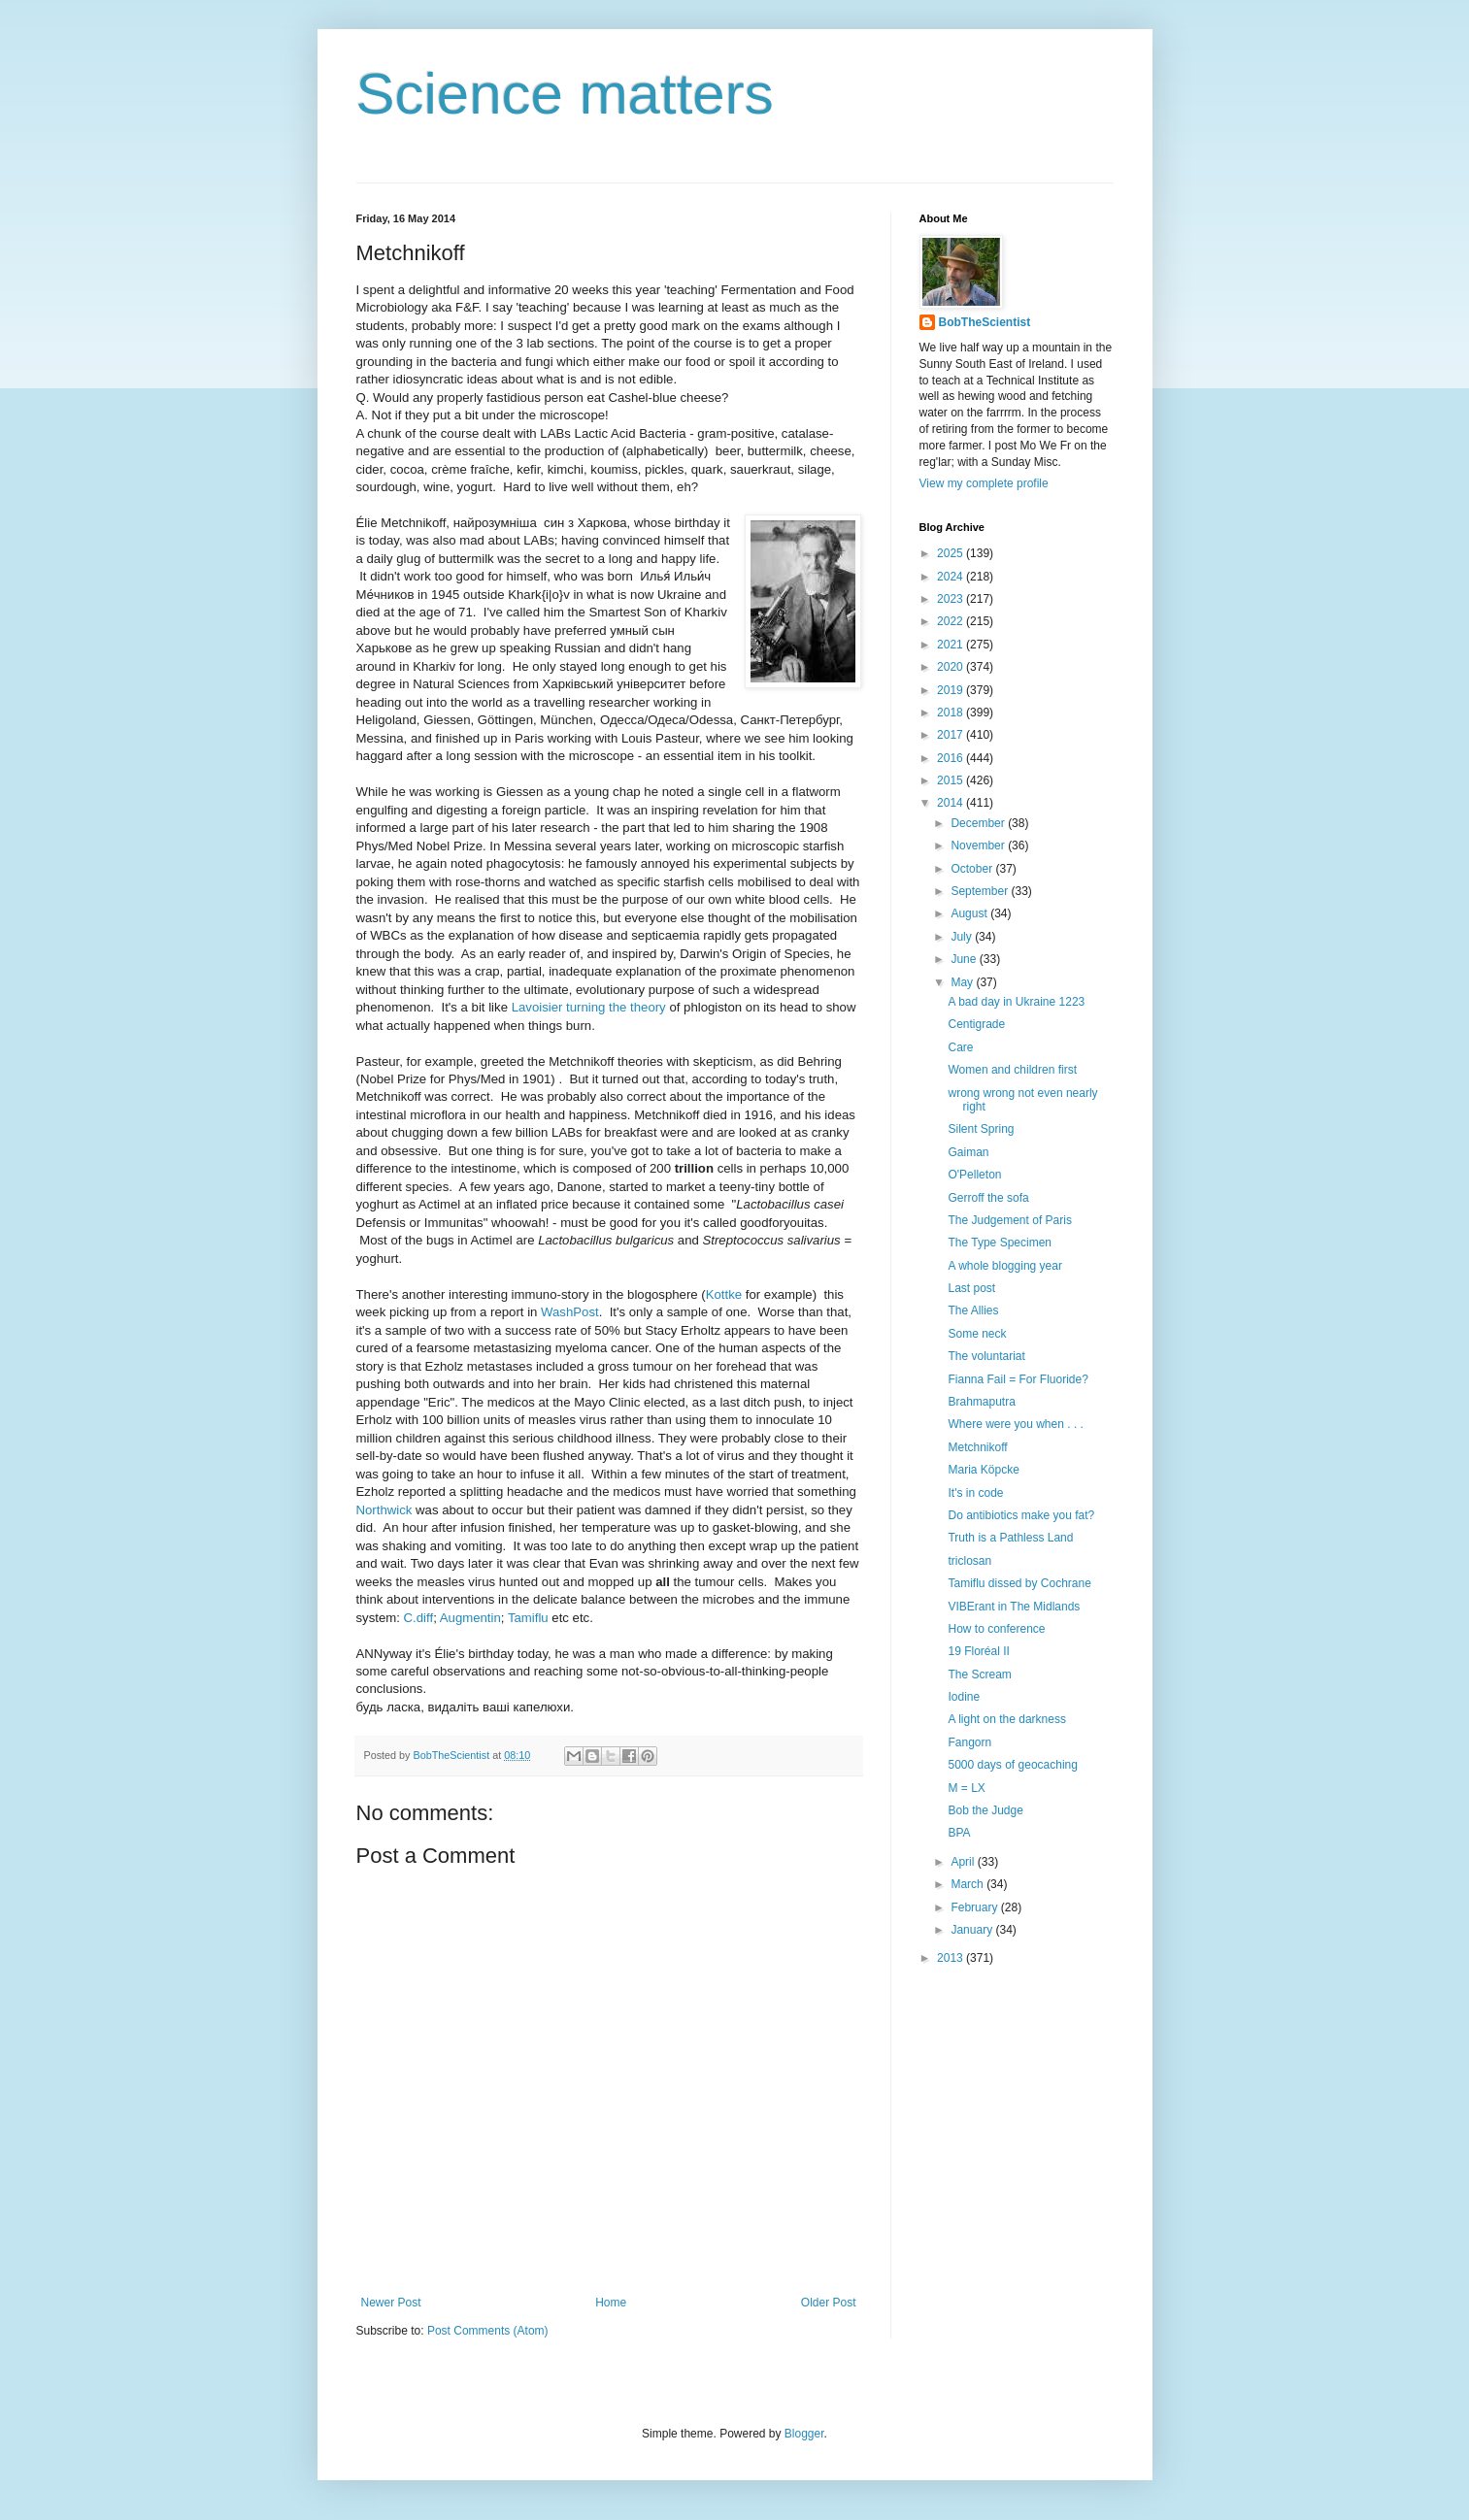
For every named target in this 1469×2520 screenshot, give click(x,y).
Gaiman (968, 1152)
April (964, 1862)
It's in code (975, 1493)
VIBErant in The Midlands (1014, 1606)
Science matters (565, 93)
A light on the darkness (1006, 1719)
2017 (951, 735)
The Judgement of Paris (1009, 1220)
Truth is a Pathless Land (1010, 1537)
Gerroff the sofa (988, 1198)
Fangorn (969, 1742)
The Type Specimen (1000, 1242)
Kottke (724, 1294)
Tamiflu (528, 1617)
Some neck (977, 1334)
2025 (951, 553)
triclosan (969, 1561)
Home (610, 2302)
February (975, 1907)
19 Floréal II (978, 1651)
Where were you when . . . (1015, 1424)
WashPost (570, 1312)
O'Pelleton (974, 1174)
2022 (951, 621)
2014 (951, 803)
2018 (951, 712)
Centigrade (976, 1024)
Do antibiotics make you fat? (1021, 1515)
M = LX (966, 1788)
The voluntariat (986, 1356)
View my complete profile (984, 483)
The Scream (979, 1674)
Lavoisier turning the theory (589, 1007)
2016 (951, 758)
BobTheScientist (985, 322)
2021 (951, 644)
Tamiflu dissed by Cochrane (1019, 1583)
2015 (951, 780)
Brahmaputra (981, 1402)
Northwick (384, 1510)
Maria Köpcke (983, 1469)
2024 (951, 576)
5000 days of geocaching (1012, 1765)
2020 (951, 667)
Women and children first (1012, 1070)
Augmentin (470, 1617)
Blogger (804, 2433)
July (963, 937)
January (973, 1930)
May (963, 982)
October (973, 869)
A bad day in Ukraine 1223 (1016, 1002)
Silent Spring (981, 1129)
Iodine (964, 1697)
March (968, 1884)
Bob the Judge (985, 1810)
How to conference (996, 1629)
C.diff (419, 1617)
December (979, 823)
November (979, 845)
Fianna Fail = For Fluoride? (1017, 1379)
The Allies (973, 1310)
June (965, 959)
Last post (971, 1288)
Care (960, 1047)
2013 (951, 1958)
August (970, 913)
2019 (951, 690)
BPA (959, 1833)
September (981, 891)
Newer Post (391, 2302)
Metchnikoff (977, 1447)
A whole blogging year (1004, 1266)
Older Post (828, 2302)
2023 (951, 599)
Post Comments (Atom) (488, 2331)
